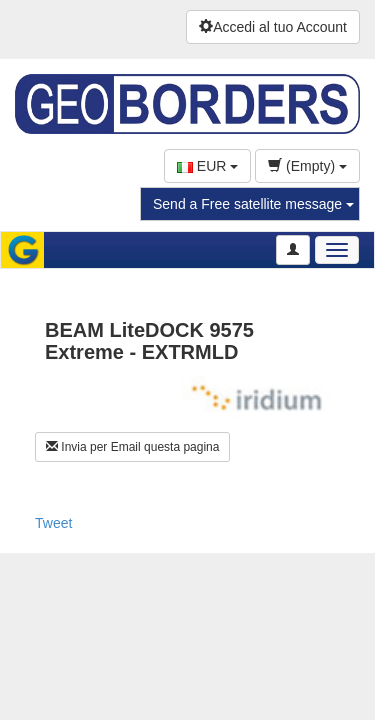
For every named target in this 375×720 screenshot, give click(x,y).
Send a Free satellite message (253, 204)
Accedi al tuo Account (273, 27)
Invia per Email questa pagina (132, 447)
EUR (207, 166)
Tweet (53, 523)
